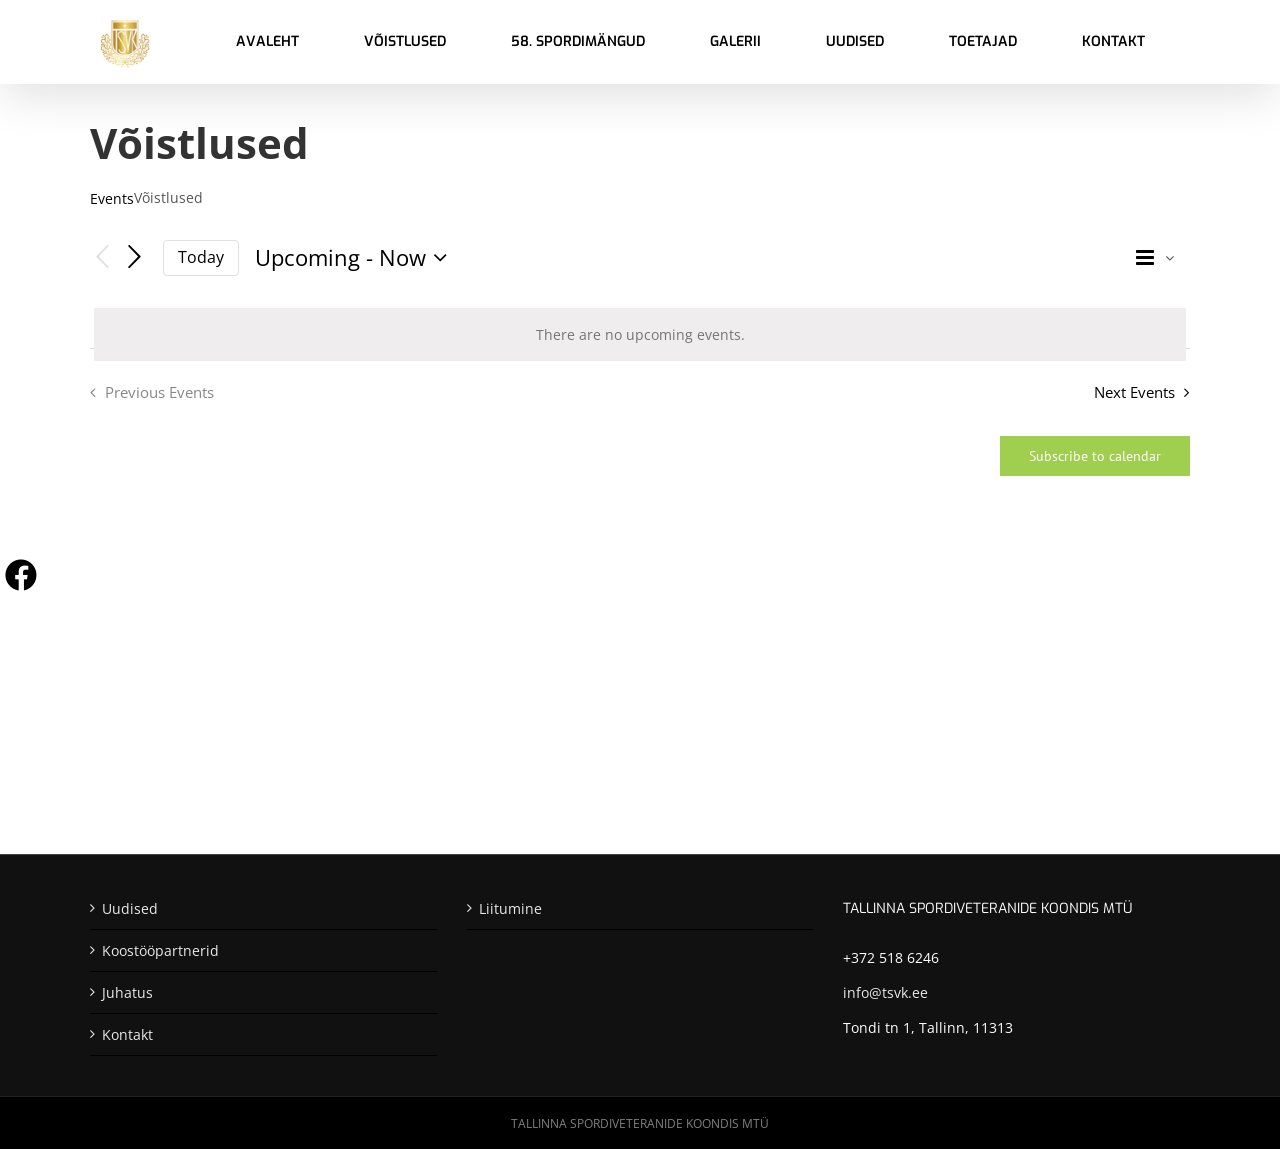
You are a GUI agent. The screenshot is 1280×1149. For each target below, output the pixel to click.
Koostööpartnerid (160, 950)
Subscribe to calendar (1095, 456)
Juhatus (127, 992)
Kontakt (127, 1034)
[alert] (640, 334)
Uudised (130, 908)
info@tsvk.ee (885, 992)
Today (201, 257)
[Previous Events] (102, 257)
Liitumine (510, 908)
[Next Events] (135, 257)
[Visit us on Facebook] (21, 575)
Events (112, 198)
